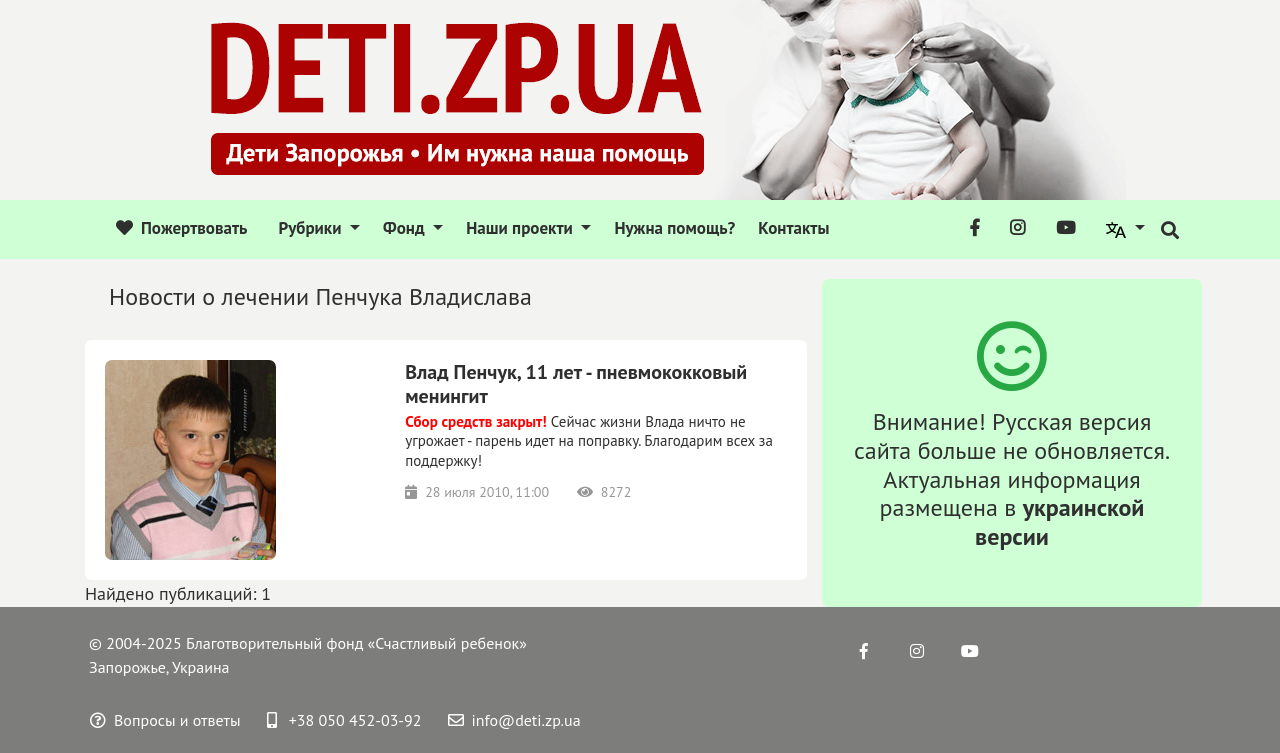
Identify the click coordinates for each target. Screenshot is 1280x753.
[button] (1126, 229)
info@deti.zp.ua (514, 720)
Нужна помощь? (674, 228)
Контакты (793, 228)
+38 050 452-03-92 (344, 720)
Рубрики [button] (311, 228)
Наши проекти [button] (521, 228)
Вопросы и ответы (165, 720)
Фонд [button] (406, 228)
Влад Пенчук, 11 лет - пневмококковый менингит (576, 384)
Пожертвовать (181, 228)
